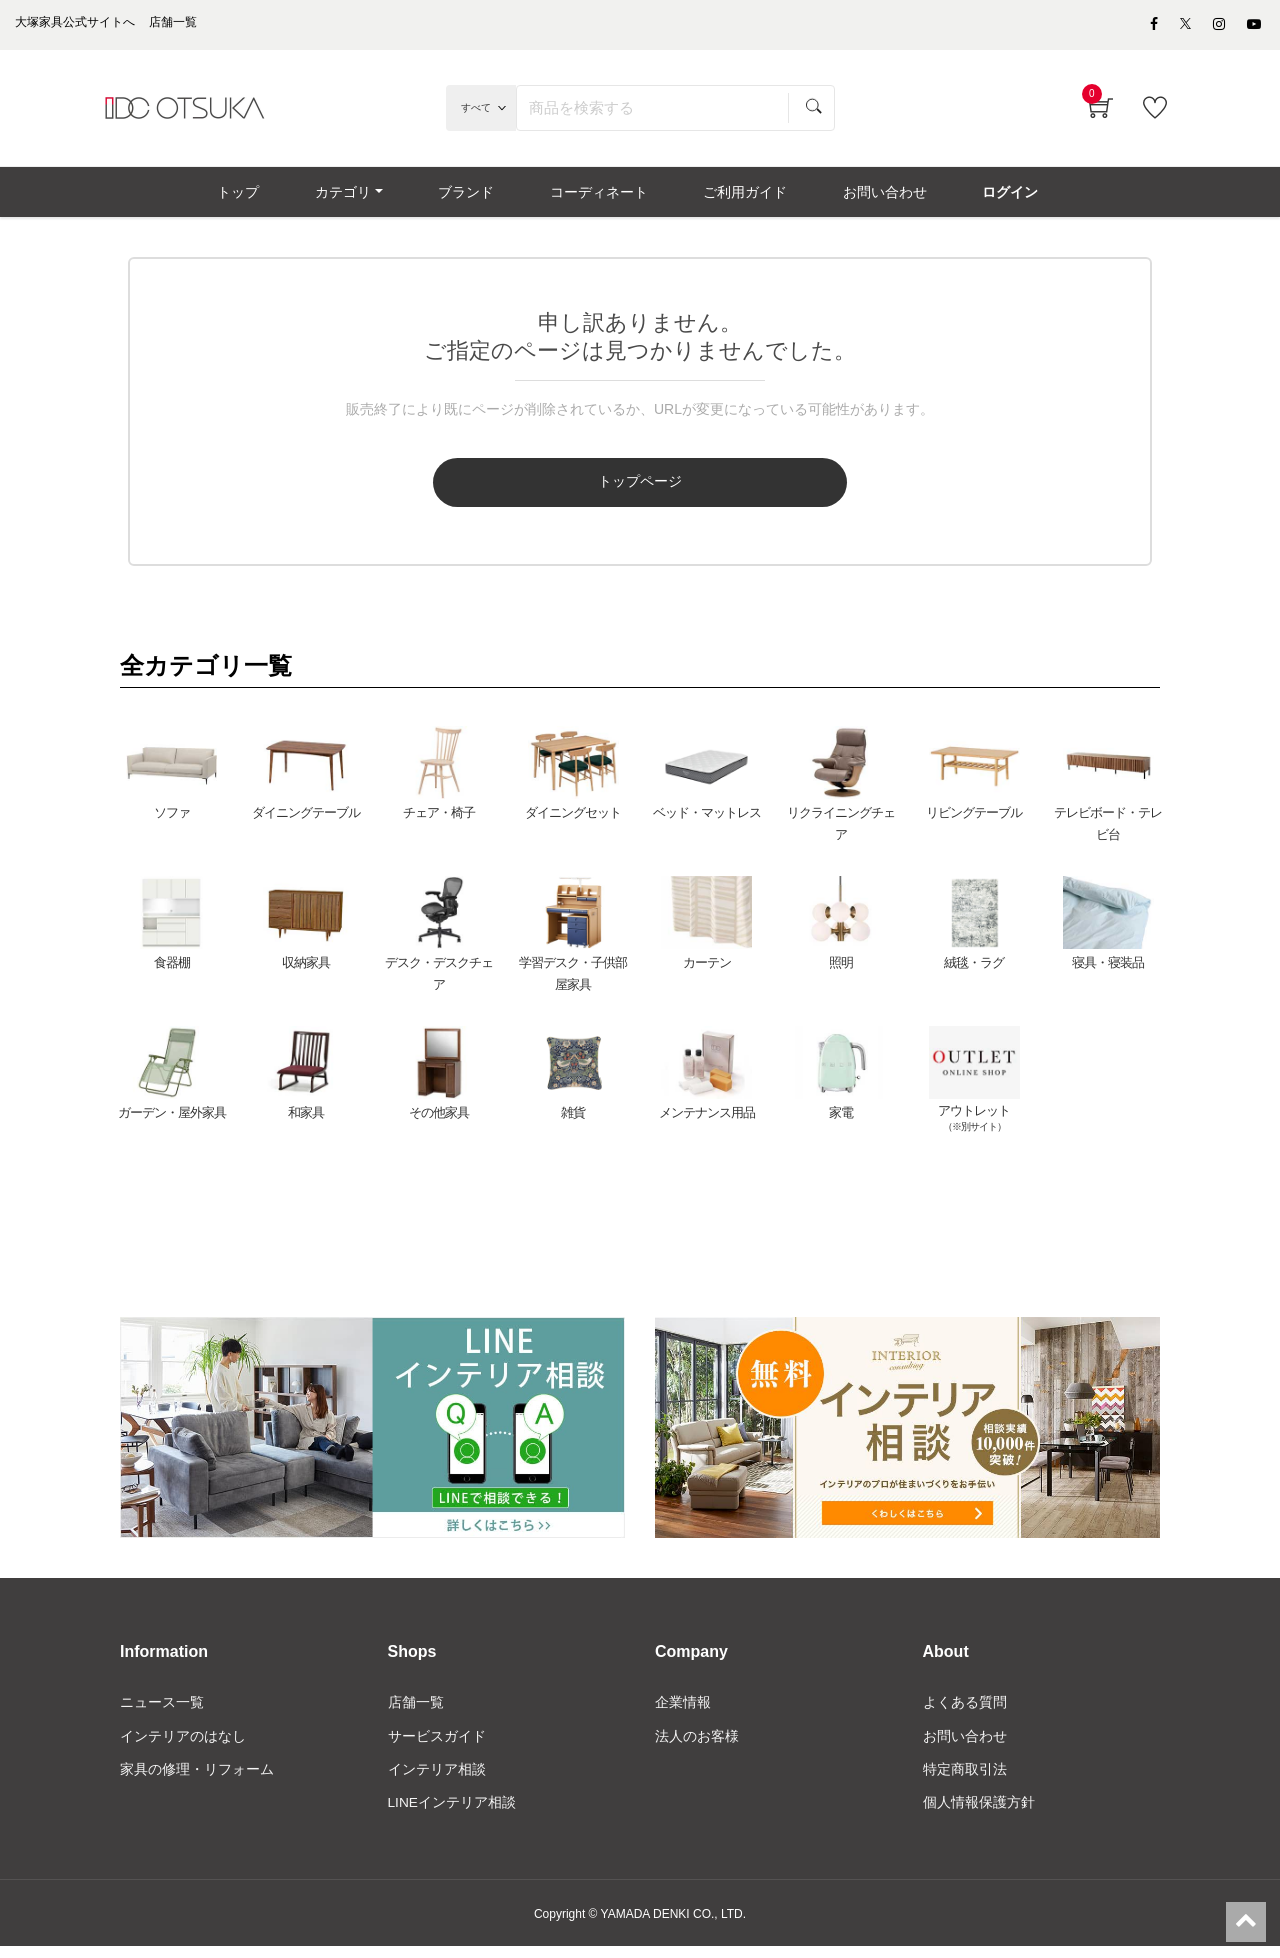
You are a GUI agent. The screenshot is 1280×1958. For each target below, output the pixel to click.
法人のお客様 (697, 1746)
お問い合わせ (965, 1746)
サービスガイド (437, 1746)
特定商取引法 (965, 1780)
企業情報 (683, 1712)
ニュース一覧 (162, 1712)
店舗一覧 (416, 1712)
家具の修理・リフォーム (197, 1780)
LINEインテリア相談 (452, 1813)
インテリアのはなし (183, 1746)
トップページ (557, 492)
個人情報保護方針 (979, 1813)
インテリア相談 (437, 1780)
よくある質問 (965, 1712)
